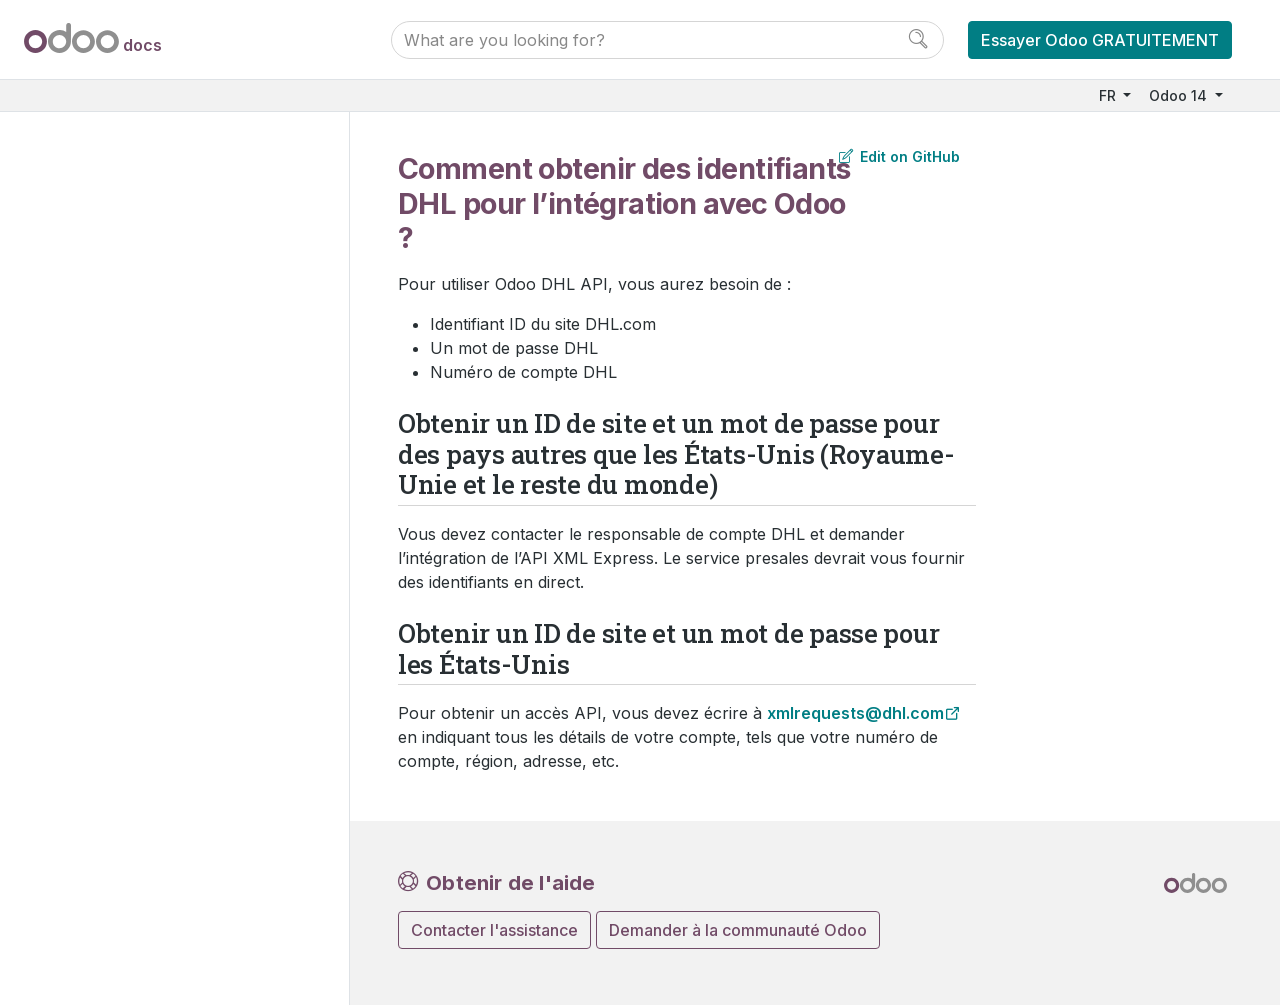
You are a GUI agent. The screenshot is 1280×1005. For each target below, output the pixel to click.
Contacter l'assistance (494, 930)
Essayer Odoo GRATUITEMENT (1100, 40)
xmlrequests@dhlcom (855, 713)
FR (1109, 95)
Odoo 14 (1180, 95)
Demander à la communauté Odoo (738, 930)
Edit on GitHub (899, 156)
